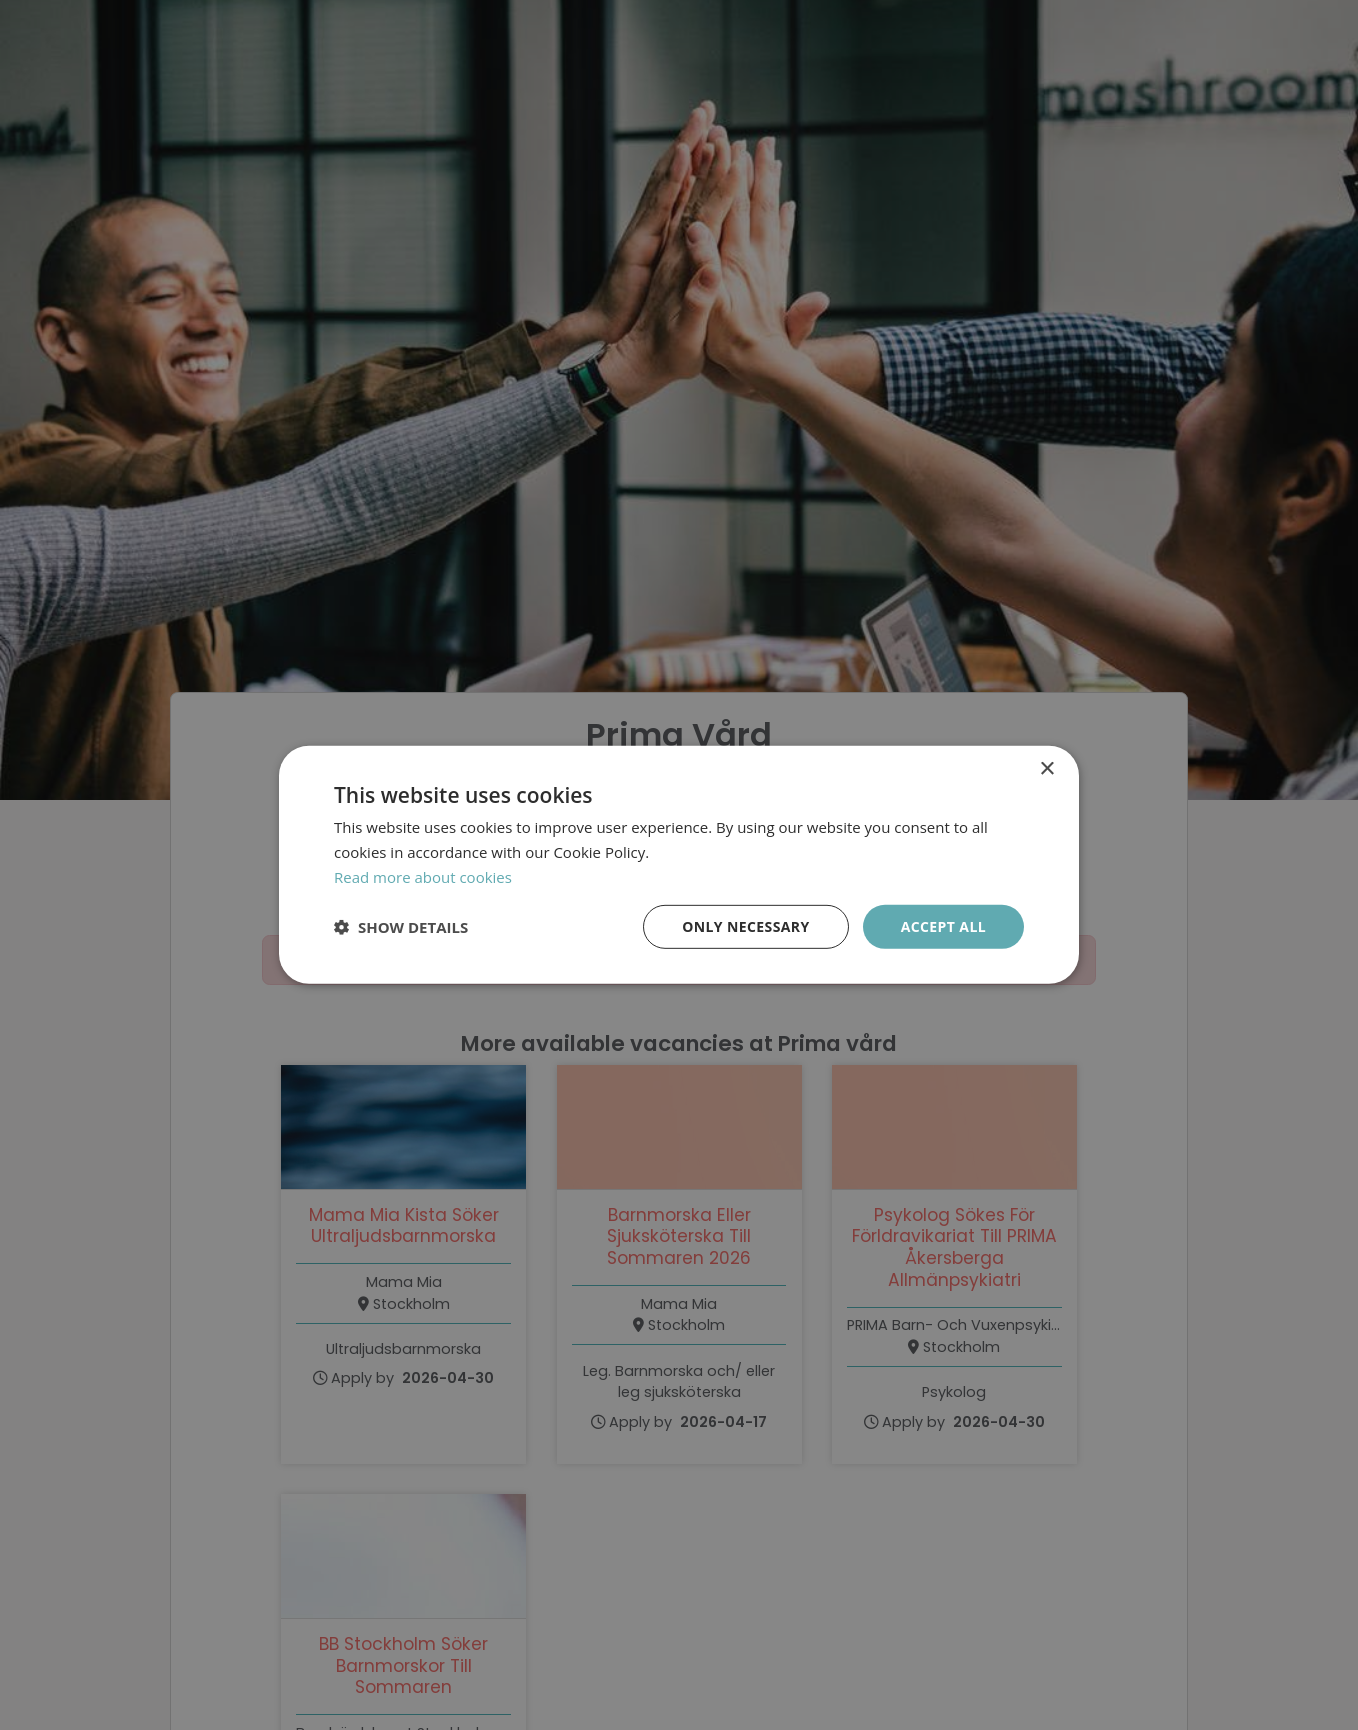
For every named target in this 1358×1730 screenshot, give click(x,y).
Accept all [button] (943, 925)
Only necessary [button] (745, 925)
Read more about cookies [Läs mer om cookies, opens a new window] (423, 877)
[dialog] (679, 865)
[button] (401, 927)
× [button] (1046, 769)
